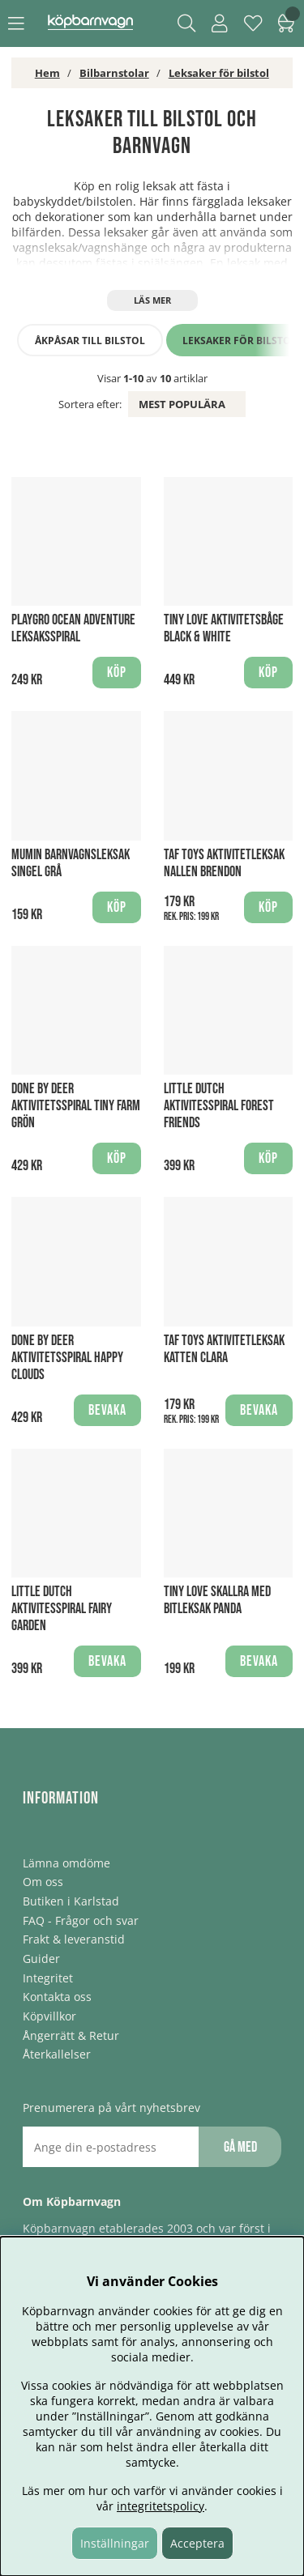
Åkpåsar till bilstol (90, 340)
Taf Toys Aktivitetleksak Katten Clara (224, 1349)
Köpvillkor (49, 2016)
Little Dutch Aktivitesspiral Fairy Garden (61, 1608)
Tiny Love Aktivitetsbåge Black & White (224, 628)
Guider (41, 1958)
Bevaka (107, 1410)
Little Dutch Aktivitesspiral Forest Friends (219, 1105)
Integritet (48, 1978)
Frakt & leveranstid (74, 1939)
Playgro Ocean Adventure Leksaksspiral (73, 628)
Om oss (43, 1881)
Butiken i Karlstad (71, 1901)
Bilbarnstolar (114, 73)
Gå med (240, 2147)
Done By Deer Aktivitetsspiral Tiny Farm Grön (75, 1105)
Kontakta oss (57, 1996)
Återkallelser (57, 2054)
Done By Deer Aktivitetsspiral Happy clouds (67, 1357)
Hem (47, 73)
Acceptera (197, 2543)
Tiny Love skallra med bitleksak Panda (217, 1600)
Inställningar (114, 2543)
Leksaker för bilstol (219, 73)
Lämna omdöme (66, 1863)
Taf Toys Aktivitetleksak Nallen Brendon (224, 863)
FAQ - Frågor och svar (81, 1920)
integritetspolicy (160, 2506)
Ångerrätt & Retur (71, 2035)
